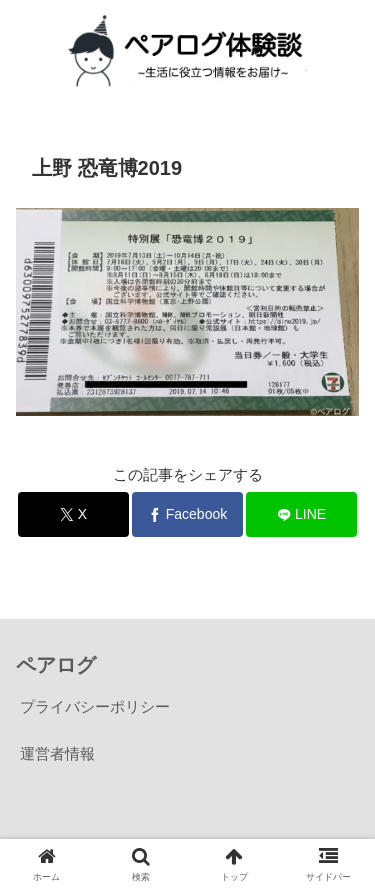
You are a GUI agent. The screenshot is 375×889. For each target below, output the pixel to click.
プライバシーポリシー (95, 706)
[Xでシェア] (73, 514)
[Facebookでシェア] (187, 514)
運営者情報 (57, 753)
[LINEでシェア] (301, 514)
